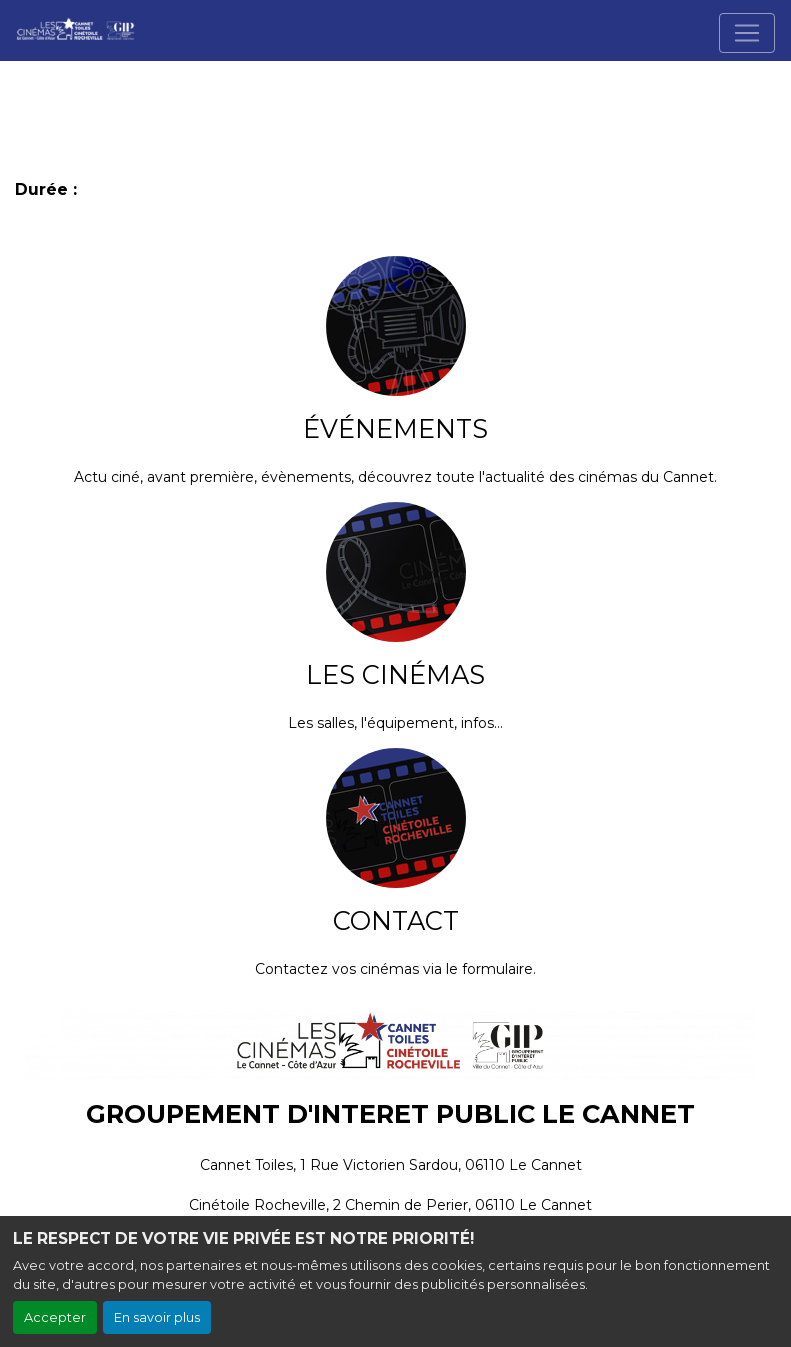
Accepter (55, 1317)
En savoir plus (157, 1317)
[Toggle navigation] (747, 33)
